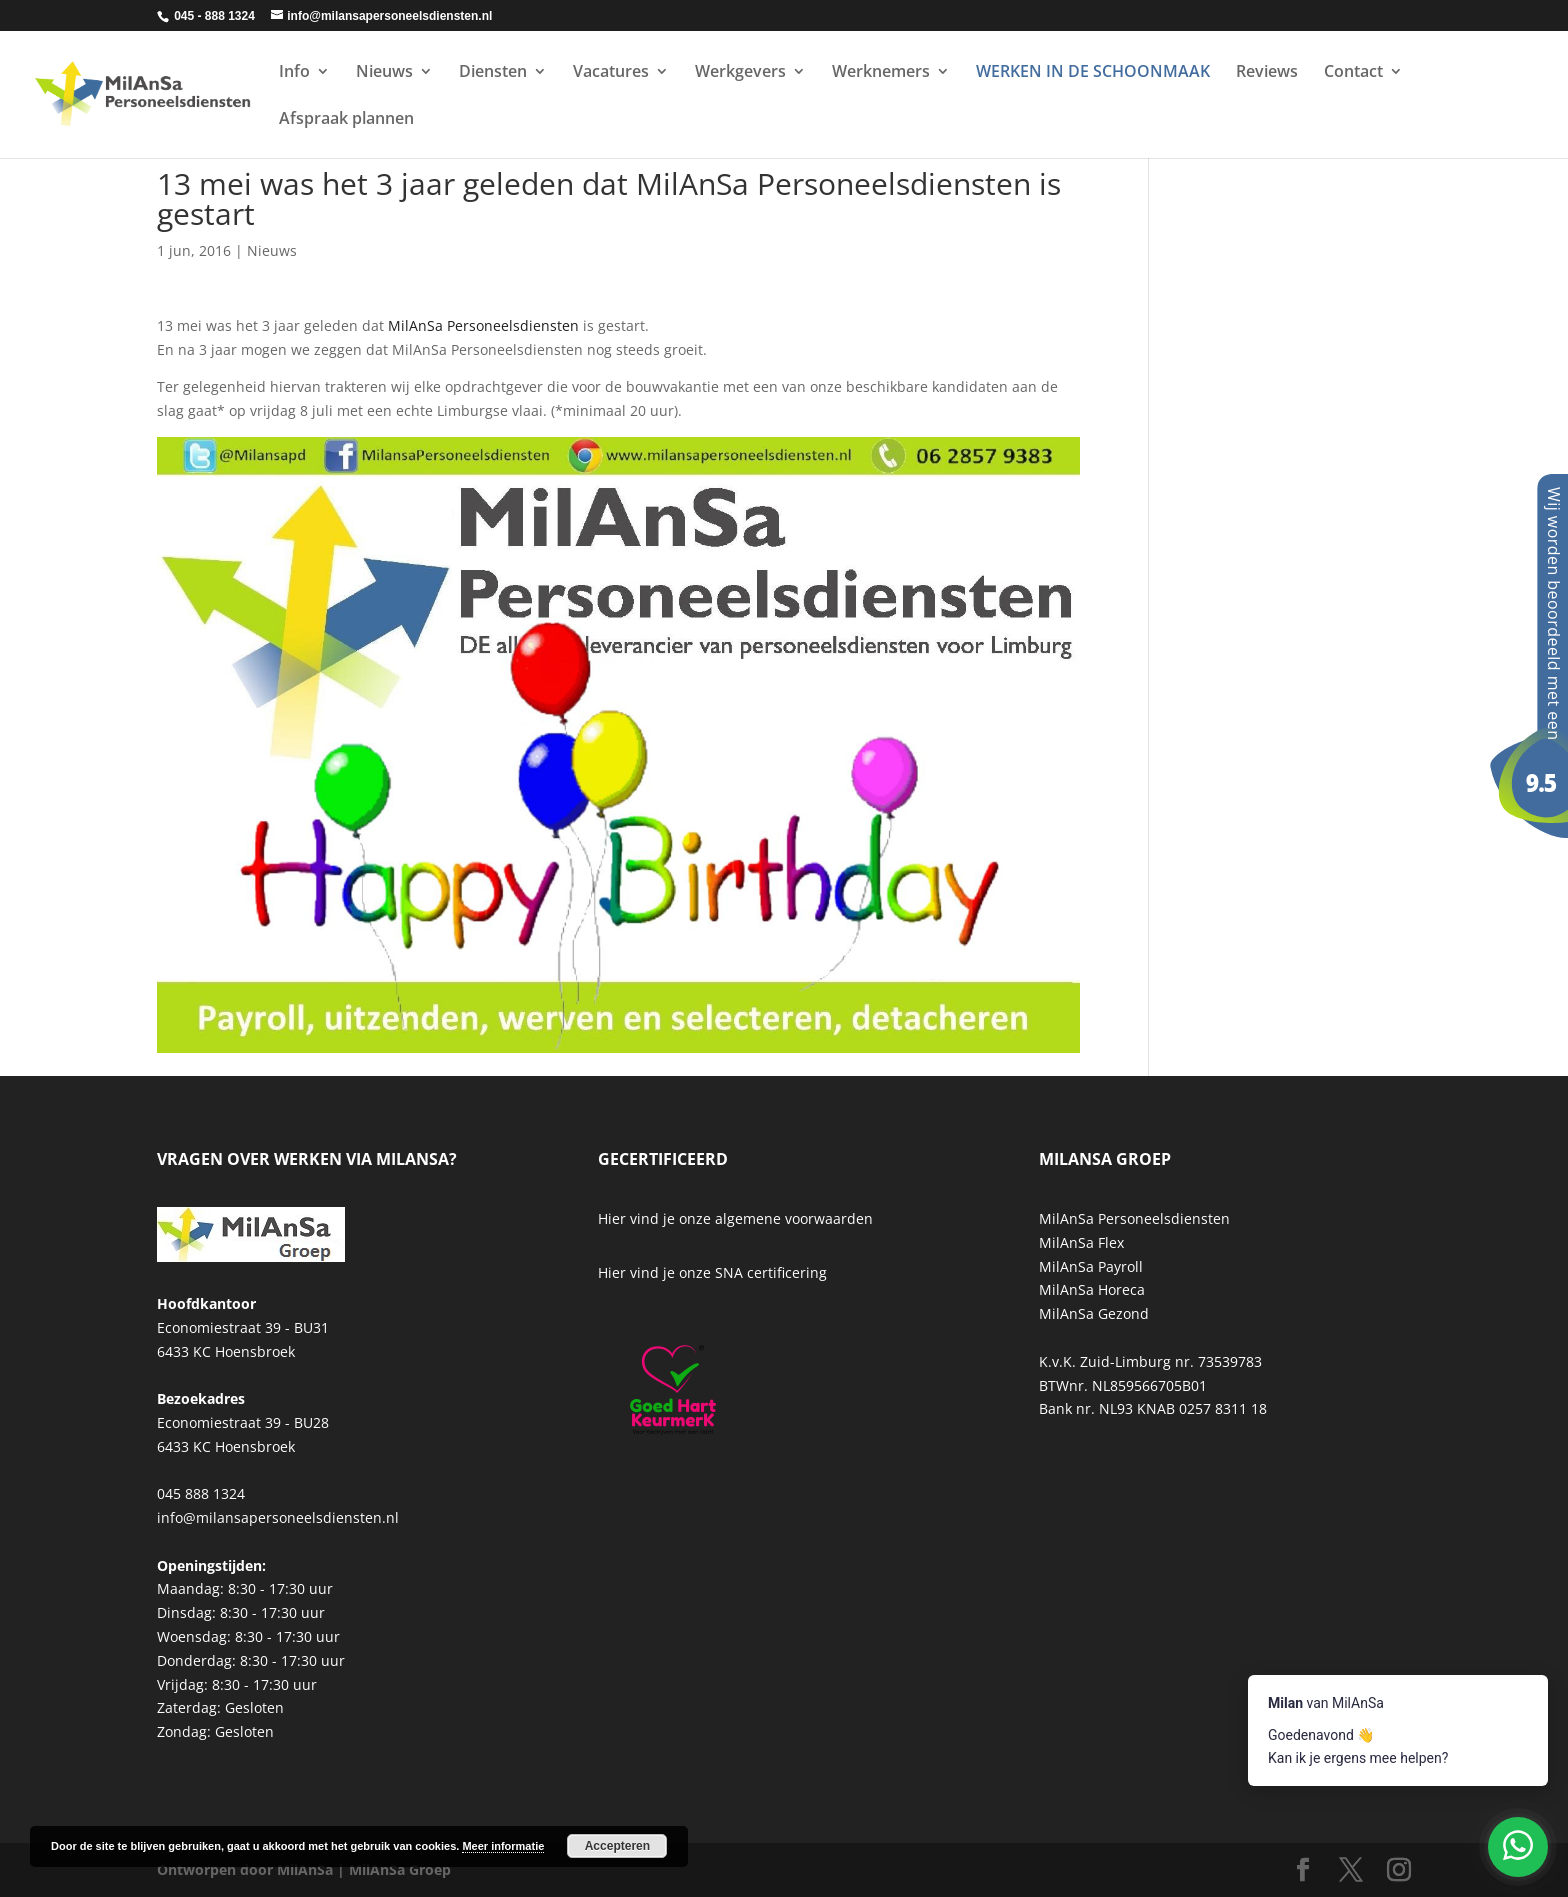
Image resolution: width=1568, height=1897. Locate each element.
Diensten (493, 73)
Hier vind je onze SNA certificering (712, 1272)
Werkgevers (740, 73)
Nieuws (384, 73)
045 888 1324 (201, 1493)
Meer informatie (503, 1846)
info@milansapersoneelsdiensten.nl (278, 1517)
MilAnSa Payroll (1091, 1266)
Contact (1353, 73)
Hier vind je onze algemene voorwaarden (735, 1218)
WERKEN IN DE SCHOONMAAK (1093, 73)
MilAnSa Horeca (1092, 1289)
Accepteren (617, 1846)
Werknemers (881, 73)
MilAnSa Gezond (1094, 1313)
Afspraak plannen (346, 120)
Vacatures (611, 73)
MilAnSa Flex (1081, 1242)
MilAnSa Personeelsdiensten (483, 325)
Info (294, 73)
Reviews (1267, 73)
